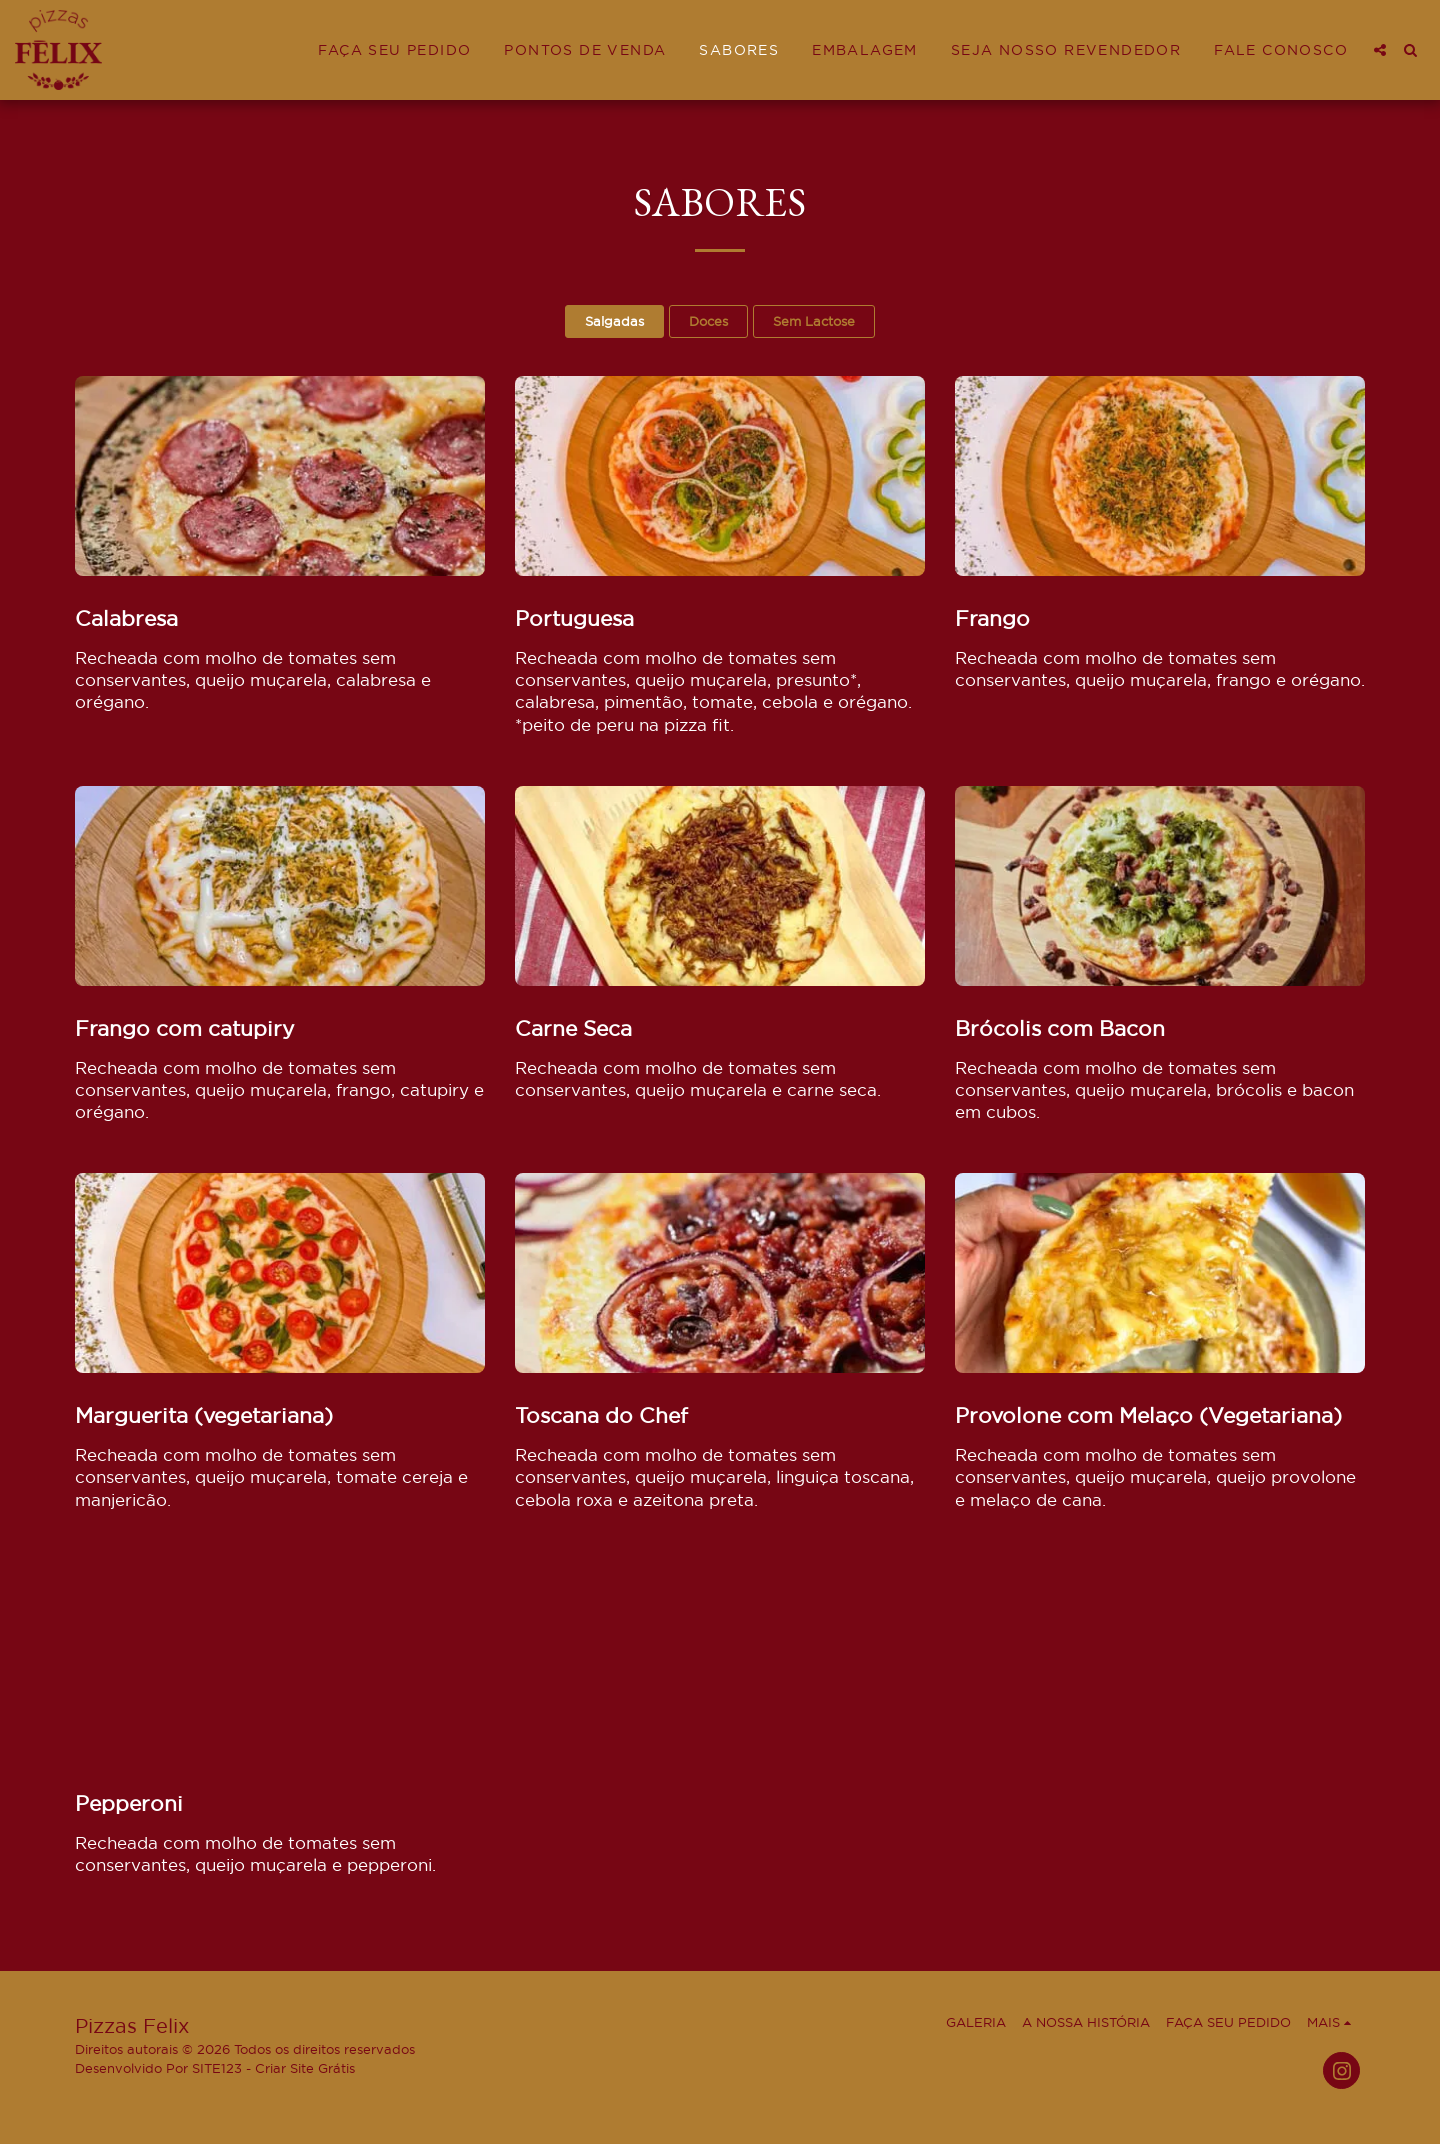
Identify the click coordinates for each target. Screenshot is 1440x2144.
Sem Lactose (814, 321)
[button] (1380, 50)
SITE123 (217, 2068)
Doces (708, 321)
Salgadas (614, 321)
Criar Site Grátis (305, 2068)
